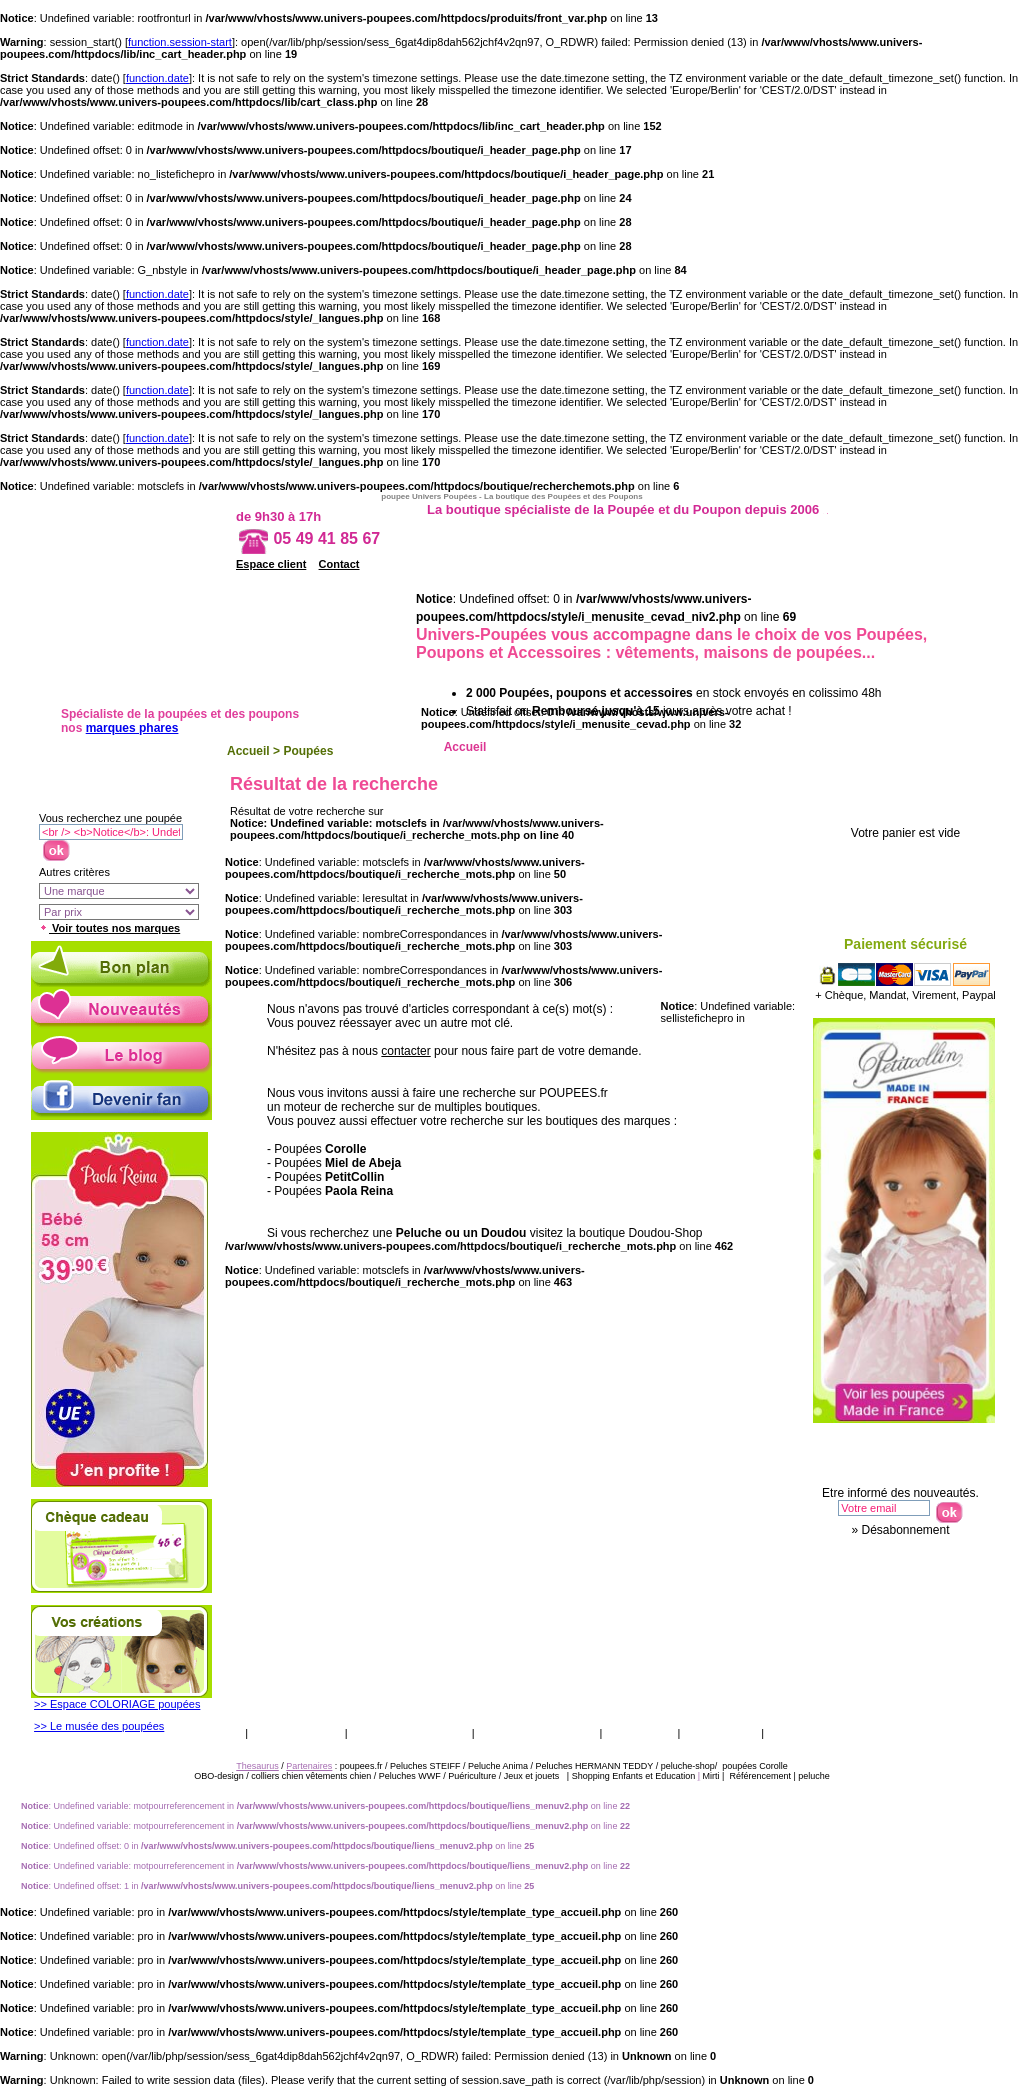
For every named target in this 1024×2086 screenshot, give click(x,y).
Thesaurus (719, 1732)
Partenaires (309, 1766)
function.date (157, 78)
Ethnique (734, 747)
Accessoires (915, 747)
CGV (225, 1732)
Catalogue (640, 1732)
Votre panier (911, 799)
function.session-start (180, 42)
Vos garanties (296, 1732)
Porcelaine (825, 747)
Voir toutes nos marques (109, 928)
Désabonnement (905, 1530)
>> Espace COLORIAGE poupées (117, 1704)
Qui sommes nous (537, 1732)
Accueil (248, 751)
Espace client (271, 564)
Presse (791, 1732)
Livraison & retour (410, 1732)
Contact (339, 564)
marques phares (132, 728)
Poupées (308, 751)
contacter (405, 1051)
